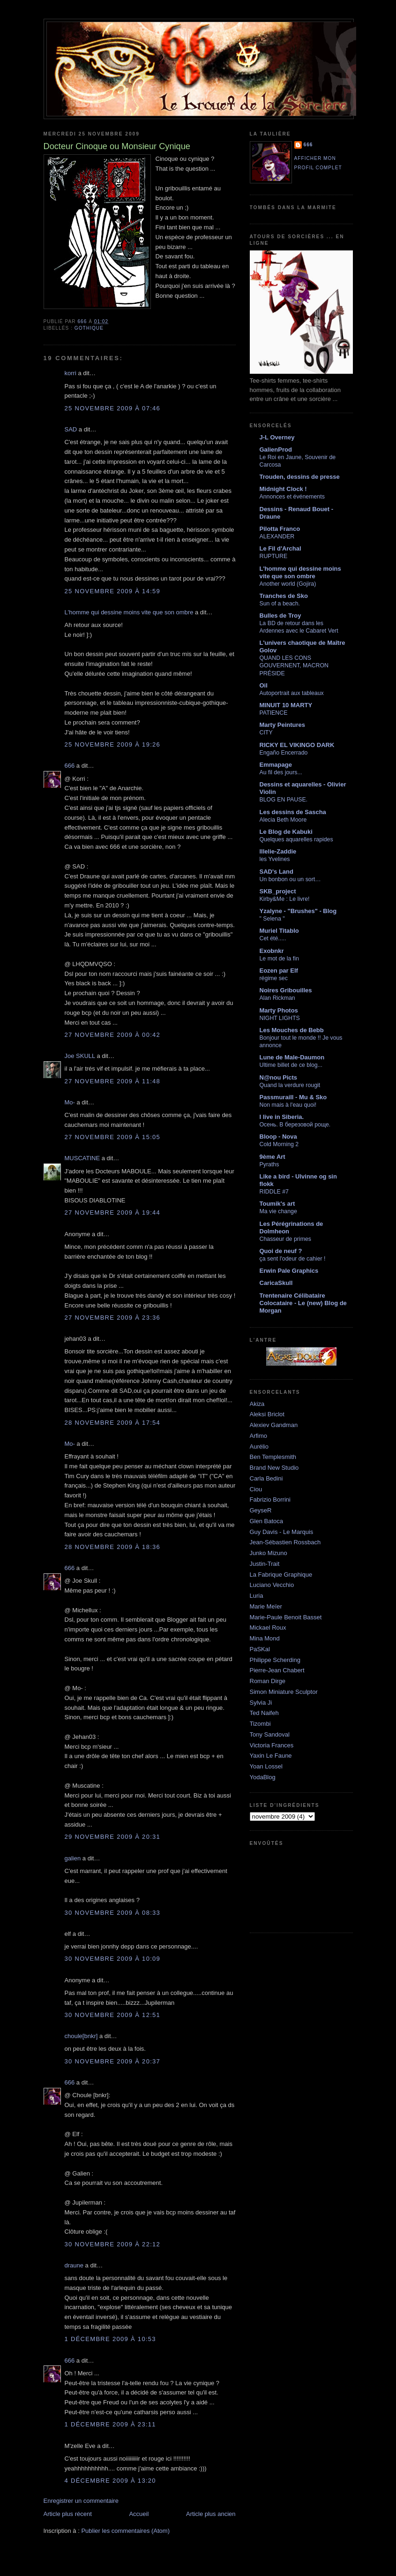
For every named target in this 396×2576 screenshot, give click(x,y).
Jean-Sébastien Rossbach (285, 1542)
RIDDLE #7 (274, 1191)
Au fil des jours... (281, 772)
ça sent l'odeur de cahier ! (293, 1258)
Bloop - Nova (278, 1136)
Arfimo (259, 1435)
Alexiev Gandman (274, 1424)
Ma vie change (278, 1211)
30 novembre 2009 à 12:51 (113, 2014)
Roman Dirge (268, 1681)
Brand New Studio (274, 1467)
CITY (266, 732)
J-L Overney (277, 437)
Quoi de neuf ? (281, 1250)
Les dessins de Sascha (293, 812)
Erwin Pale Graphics (289, 1270)
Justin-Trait (265, 1563)
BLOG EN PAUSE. (284, 799)
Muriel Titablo (279, 930)
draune (74, 2265)
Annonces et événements (292, 496)
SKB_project (278, 891)
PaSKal (260, 1649)
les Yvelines (275, 859)
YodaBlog (263, 1777)
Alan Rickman (277, 998)
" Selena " (272, 918)
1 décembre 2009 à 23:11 (110, 2424)
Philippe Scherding (275, 1659)
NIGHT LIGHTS (280, 1018)
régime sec (274, 978)
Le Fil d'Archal (280, 548)
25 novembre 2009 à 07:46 (113, 408)
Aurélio (259, 1446)
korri (70, 373)
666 (70, 765)
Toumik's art (277, 1203)
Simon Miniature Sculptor (284, 1691)
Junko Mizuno (268, 1552)
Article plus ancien (211, 2513)
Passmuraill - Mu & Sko (293, 1097)
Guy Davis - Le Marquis (282, 1531)
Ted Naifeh (264, 1712)
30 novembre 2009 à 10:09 (113, 1958)
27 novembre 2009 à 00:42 (113, 1034)
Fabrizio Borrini (270, 1499)
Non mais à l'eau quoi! (288, 1105)
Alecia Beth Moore (283, 819)
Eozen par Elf (279, 970)
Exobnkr (272, 950)
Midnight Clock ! (283, 488)
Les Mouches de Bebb (292, 1030)
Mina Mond (265, 1638)
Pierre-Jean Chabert (277, 1670)
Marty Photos (279, 1010)
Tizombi (260, 1723)
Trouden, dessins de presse (300, 476)
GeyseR (261, 1510)
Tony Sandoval (270, 1734)
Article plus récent (68, 2513)
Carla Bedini (266, 1478)
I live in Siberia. (282, 1116)
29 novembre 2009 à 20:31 (113, 1836)
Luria (256, 1595)
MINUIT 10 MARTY (286, 705)
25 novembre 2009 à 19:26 (113, 744)
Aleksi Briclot (267, 1414)
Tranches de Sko (284, 595)
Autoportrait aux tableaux (292, 693)
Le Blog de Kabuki (286, 831)
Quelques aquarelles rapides (296, 839)
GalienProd (276, 449)
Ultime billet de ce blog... (291, 1065)
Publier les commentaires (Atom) (125, 2530)
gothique (89, 328)
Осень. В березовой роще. (295, 1124)
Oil (264, 685)
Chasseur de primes (285, 1239)
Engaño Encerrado (284, 752)
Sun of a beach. (280, 603)
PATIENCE (274, 713)
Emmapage (276, 764)
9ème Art (272, 1156)
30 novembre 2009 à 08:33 (113, 1912)
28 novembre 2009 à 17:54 (113, 1422)
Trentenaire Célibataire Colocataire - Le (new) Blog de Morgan (303, 1303)
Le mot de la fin (279, 958)
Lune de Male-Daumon (292, 1057)
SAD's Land (276, 871)
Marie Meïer (266, 1606)
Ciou (256, 1489)
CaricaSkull (276, 1282)
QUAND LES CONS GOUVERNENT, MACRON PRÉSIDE (294, 665)
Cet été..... (273, 938)
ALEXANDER (277, 536)
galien (73, 1858)
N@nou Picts (279, 1077)
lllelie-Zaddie (278, 851)
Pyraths (269, 1164)
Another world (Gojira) (288, 584)
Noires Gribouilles (286, 990)
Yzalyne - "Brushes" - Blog (298, 910)
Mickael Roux (268, 1627)
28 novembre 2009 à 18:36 (113, 1546)
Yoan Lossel (266, 1766)
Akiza (257, 1403)
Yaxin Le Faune (271, 1755)
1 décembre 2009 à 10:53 (110, 2338)
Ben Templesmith (273, 1456)
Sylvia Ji (261, 1702)
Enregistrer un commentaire (81, 2500)
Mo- (70, 1102)
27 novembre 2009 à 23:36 (113, 1317)
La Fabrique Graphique (281, 1574)
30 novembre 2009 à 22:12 (113, 2244)
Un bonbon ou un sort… (290, 879)
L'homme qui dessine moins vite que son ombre (129, 612)
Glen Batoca (267, 1521)
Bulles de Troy (280, 615)
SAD (71, 429)
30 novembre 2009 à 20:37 (113, 2061)
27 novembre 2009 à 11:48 (113, 1081)
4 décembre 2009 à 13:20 (110, 2480)
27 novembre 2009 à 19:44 (113, 1212)
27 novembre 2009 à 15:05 (113, 1137)
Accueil (139, 2513)
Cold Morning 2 (279, 1144)
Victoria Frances (272, 1745)
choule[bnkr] (81, 2036)
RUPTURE (274, 556)
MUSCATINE (82, 1158)
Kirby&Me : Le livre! (285, 899)
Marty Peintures (283, 724)
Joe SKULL (80, 1055)
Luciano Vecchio (272, 1584)
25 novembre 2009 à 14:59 (113, 591)
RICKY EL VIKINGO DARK (297, 744)
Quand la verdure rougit (290, 1085)
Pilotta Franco (280, 528)
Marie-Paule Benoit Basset (286, 1617)
